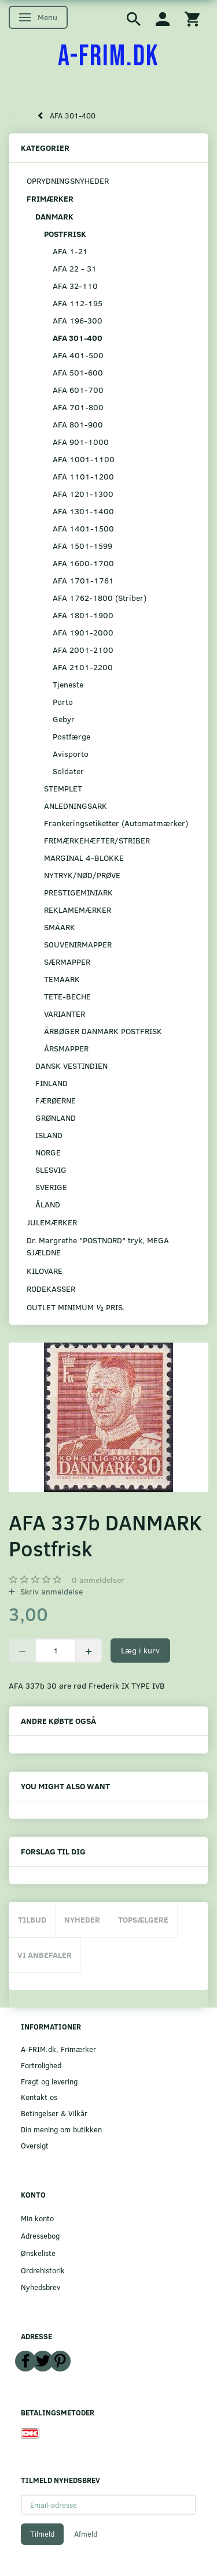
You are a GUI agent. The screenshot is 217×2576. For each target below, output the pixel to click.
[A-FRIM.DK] (108, 56)
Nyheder (82, 1919)
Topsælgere (143, 1919)
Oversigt (35, 2145)
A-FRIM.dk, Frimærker (58, 2049)
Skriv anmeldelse (50, 1591)
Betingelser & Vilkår (54, 2113)
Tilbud (32, 1919)
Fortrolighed (41, 2065)
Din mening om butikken (61, 2129)
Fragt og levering (49, 2081)
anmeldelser (98, 1579)
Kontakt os (39, 2097)
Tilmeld (42, 2534)
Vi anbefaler (44, 1954)
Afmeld (85, 2534)
